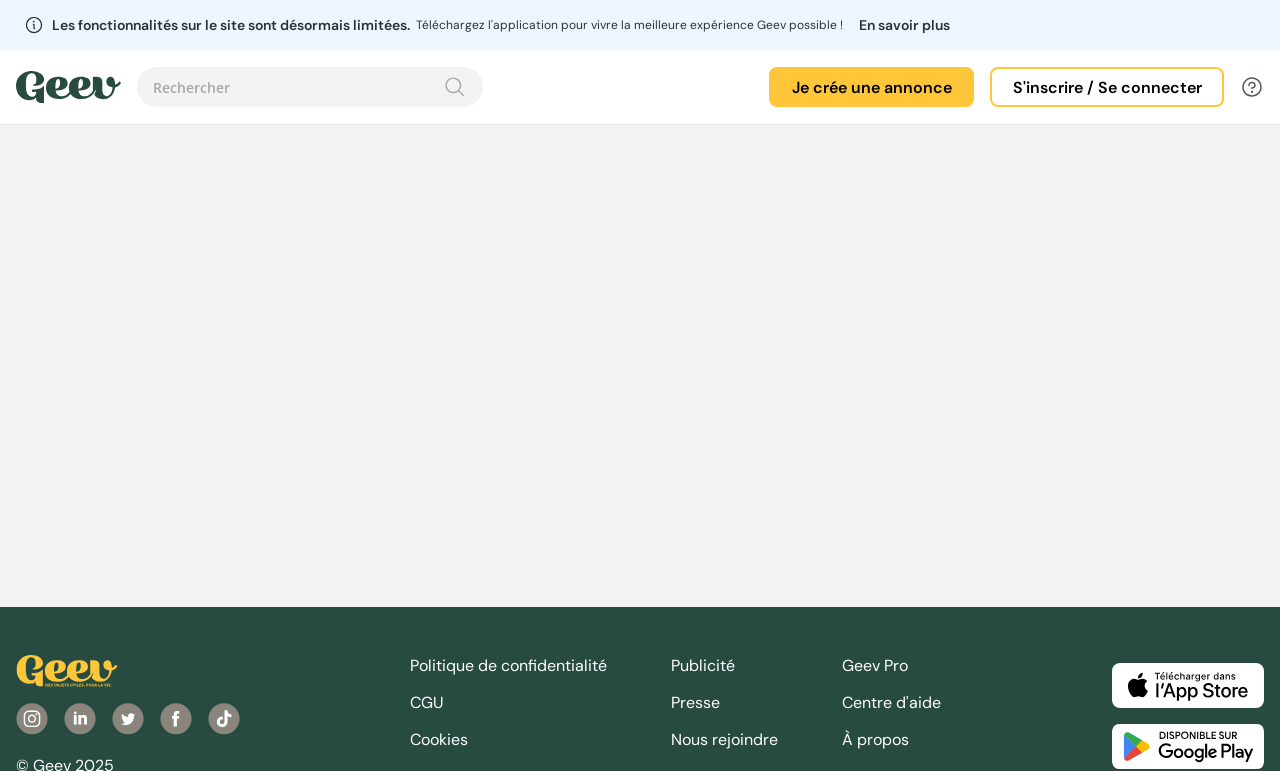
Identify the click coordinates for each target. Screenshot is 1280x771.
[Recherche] (455, 87)
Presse (695, 702)
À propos (875, 739)
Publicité (703, 665)
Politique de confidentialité (508, 665)
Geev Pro (875, 665)
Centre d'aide (891, 702)
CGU (427, 702)
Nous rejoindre (724, 739)
